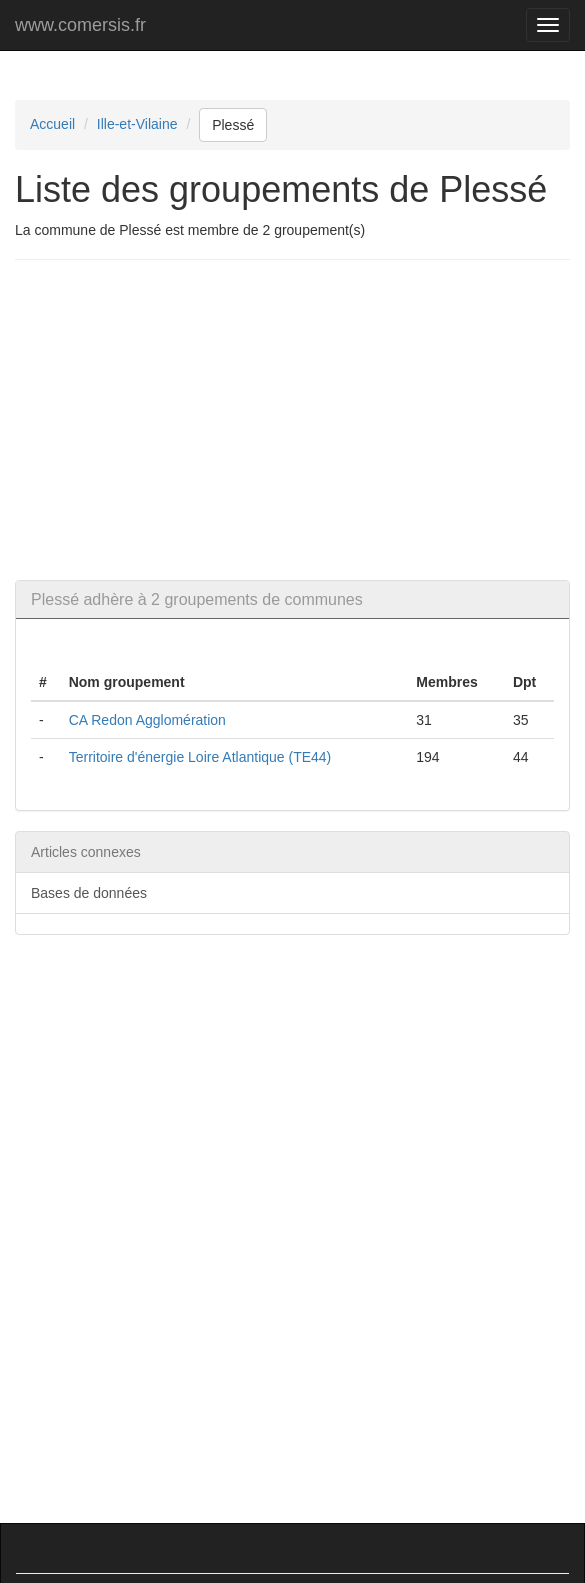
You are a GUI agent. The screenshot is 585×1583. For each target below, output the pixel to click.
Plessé (233, 125)
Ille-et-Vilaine (137, 124)
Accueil (52, 124)
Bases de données (89, 893)
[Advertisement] (299, 420)
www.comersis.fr (80, 25)
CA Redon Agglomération (147, 720)
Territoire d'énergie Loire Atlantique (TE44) (200, 757)
